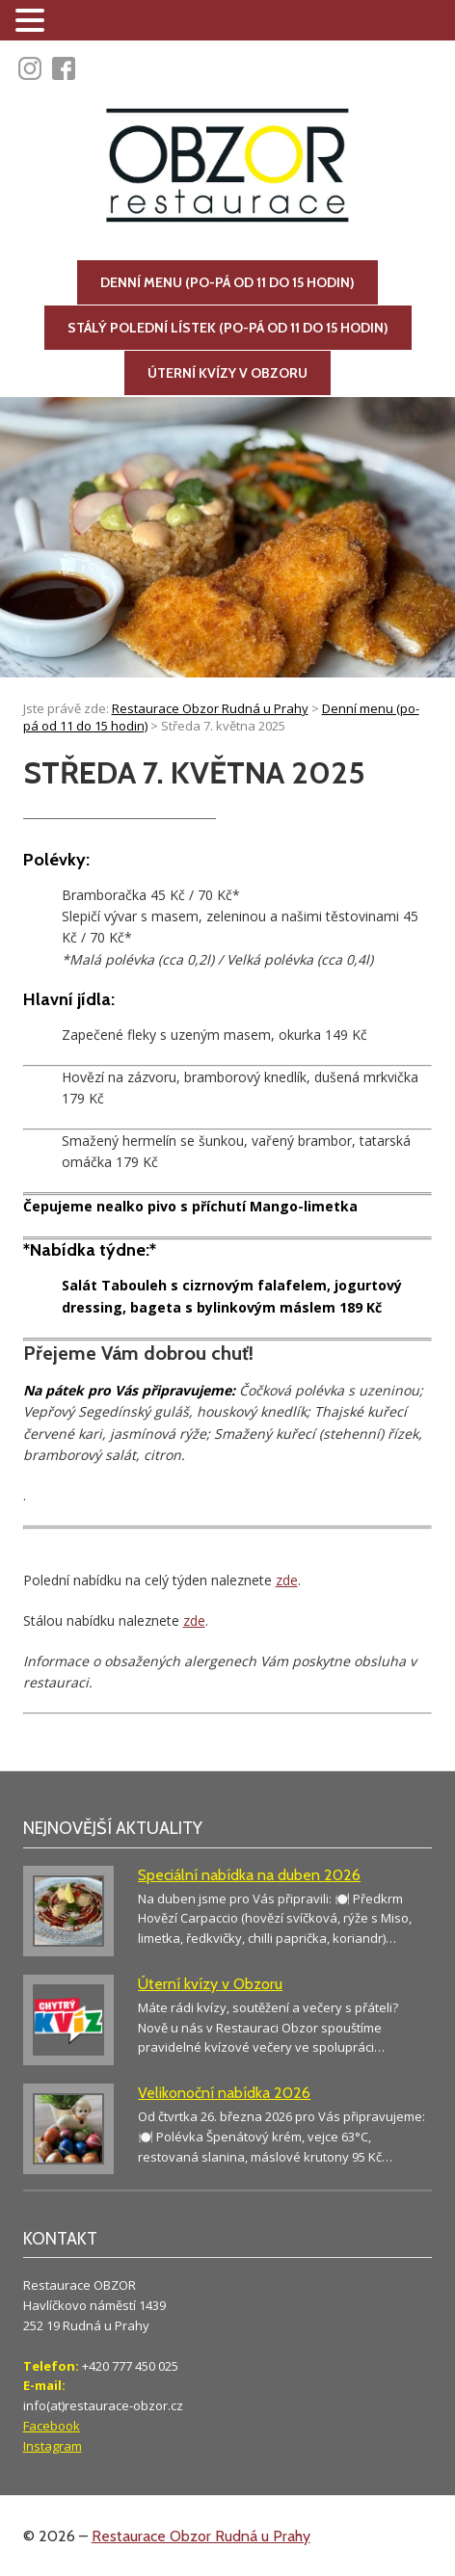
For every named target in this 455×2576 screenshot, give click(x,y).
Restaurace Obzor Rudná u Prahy (201, 2536)
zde (287, 1580)
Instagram (52, 2446)
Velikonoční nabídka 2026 (224, 2093)
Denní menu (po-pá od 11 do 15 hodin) (227, 282)
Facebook (51, 2425)
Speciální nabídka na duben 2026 (249, 1875)
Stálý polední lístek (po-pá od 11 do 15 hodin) (227, 327)
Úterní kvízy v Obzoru (227, 373)
